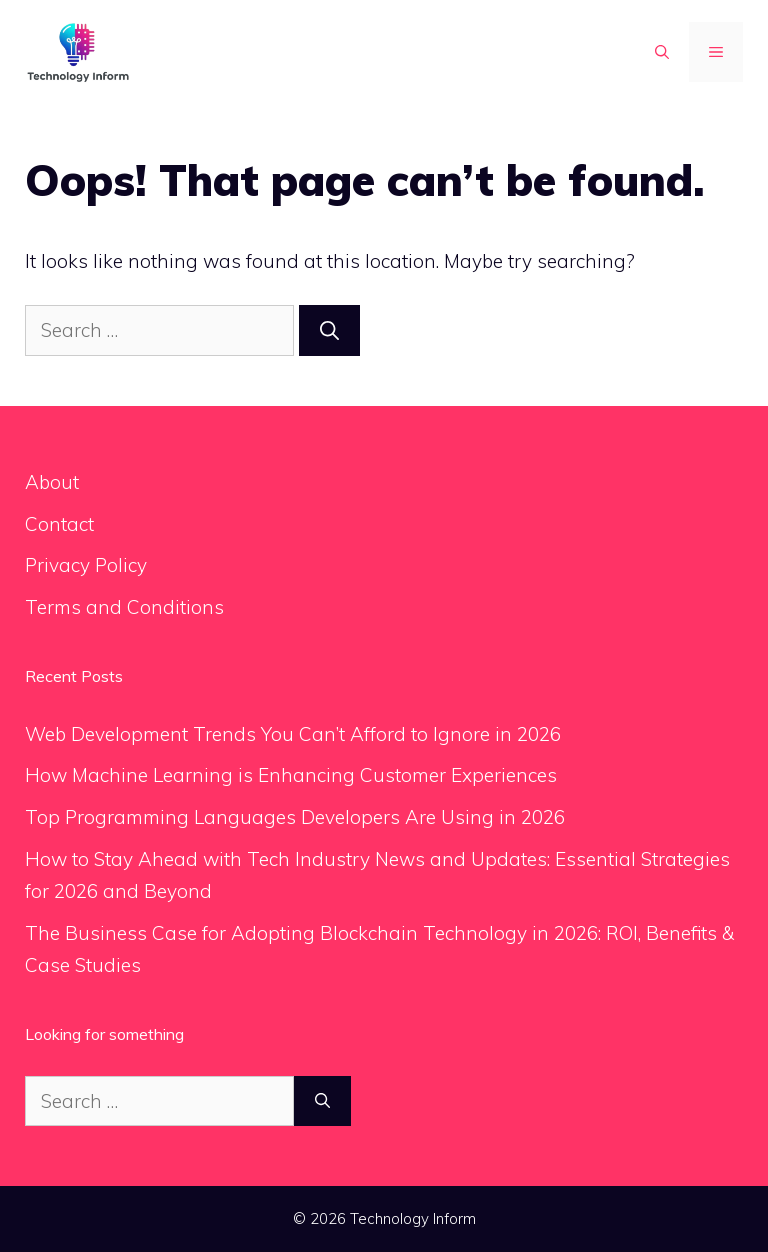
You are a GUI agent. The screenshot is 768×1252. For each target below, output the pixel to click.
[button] (662, 52)
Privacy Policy (86, 565)
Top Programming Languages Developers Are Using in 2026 (295, 817)
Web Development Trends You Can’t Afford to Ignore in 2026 (293, 734)
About (52, 482)
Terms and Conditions (124, 607)
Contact (59, 524)
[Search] (329, 330)
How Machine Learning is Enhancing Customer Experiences (291, 775)
